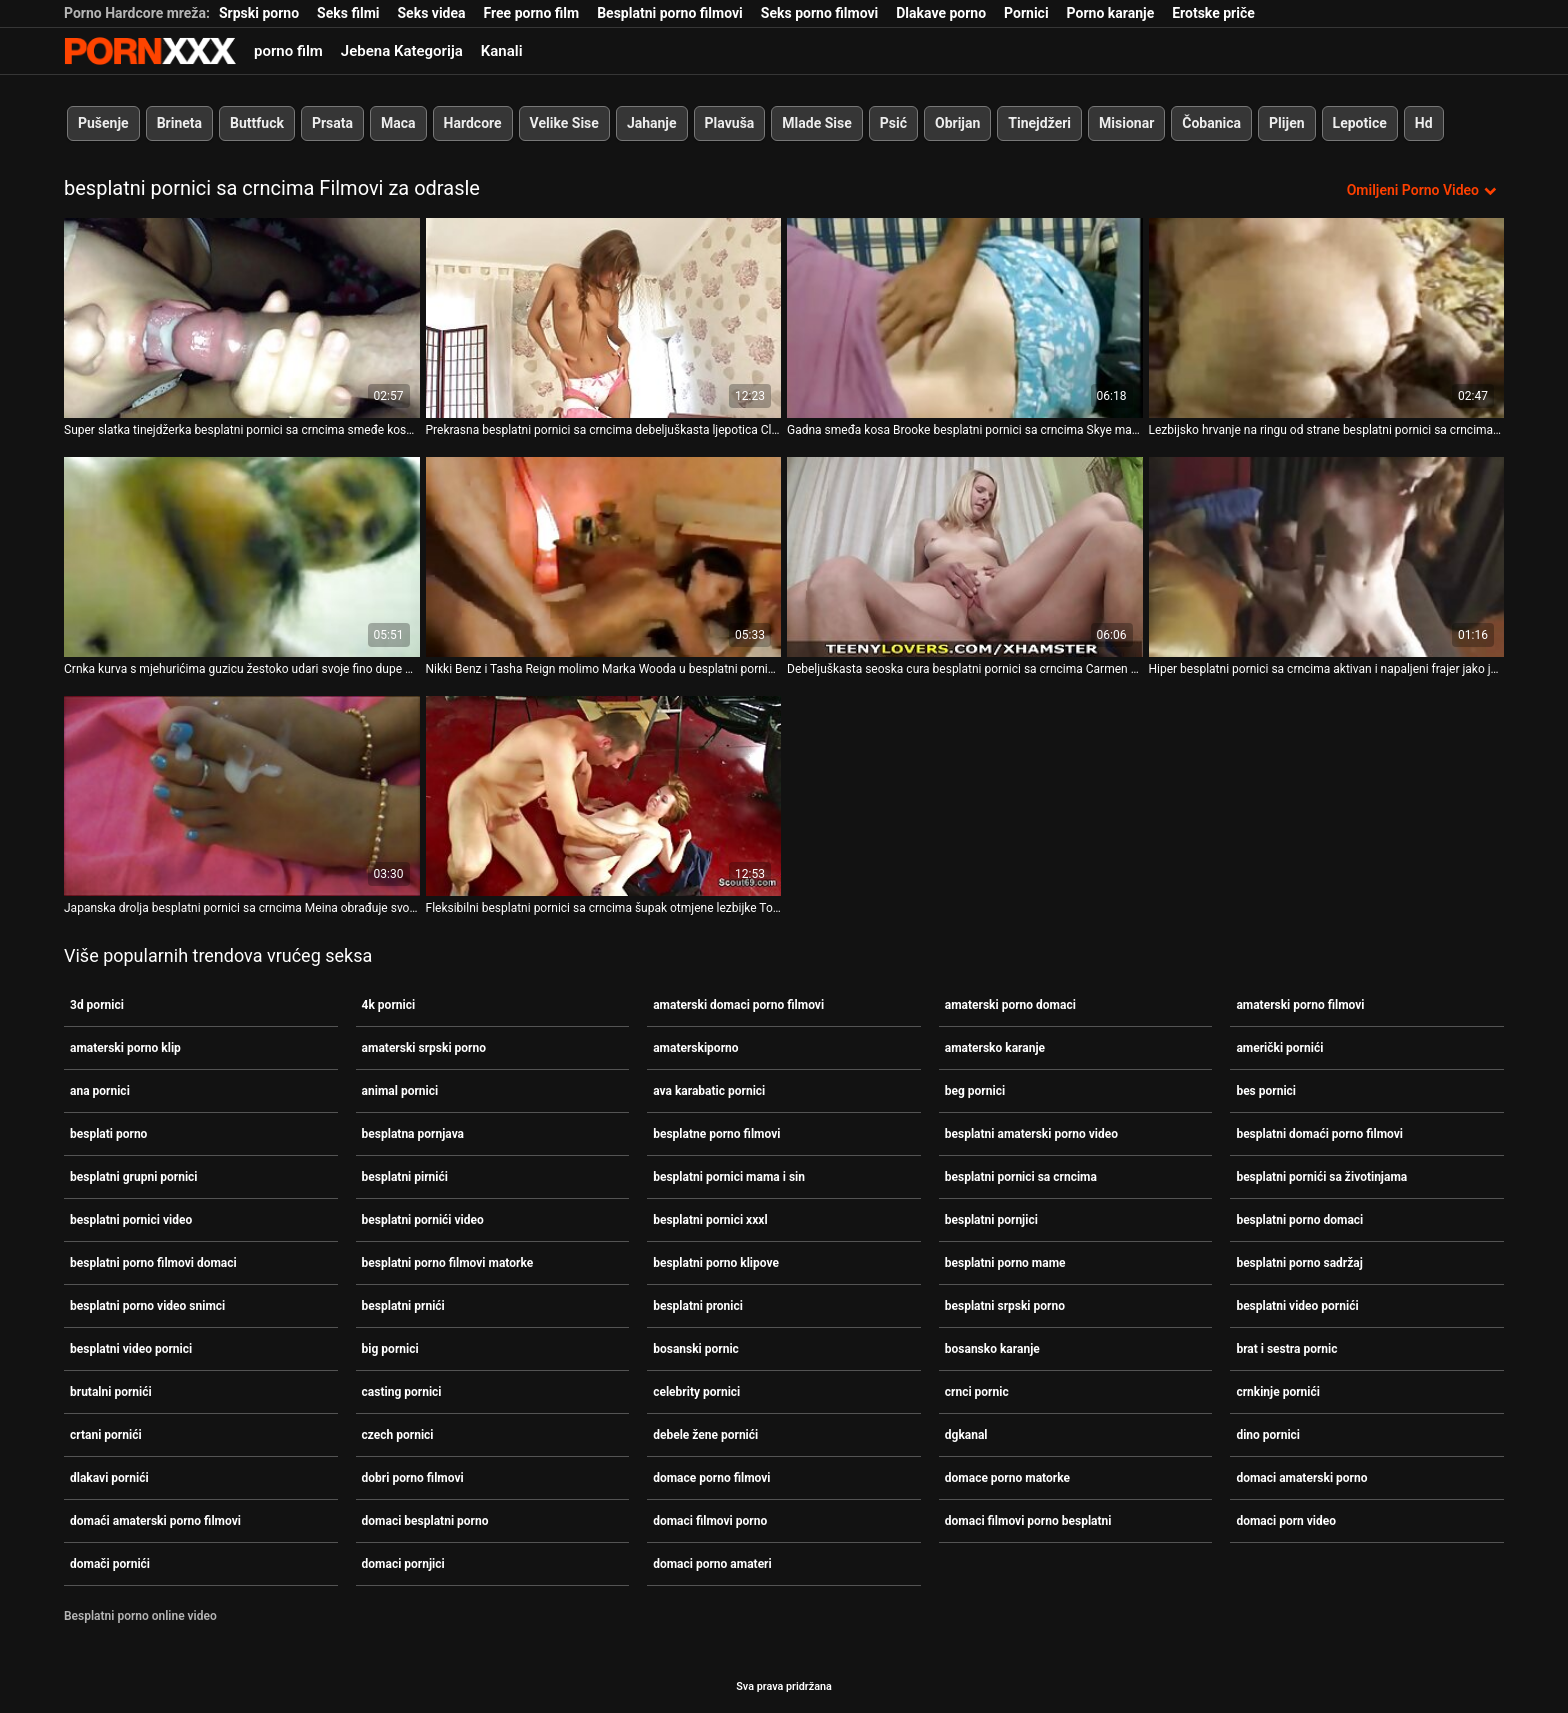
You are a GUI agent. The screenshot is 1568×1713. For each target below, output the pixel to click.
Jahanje (652, 123)
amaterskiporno (695, 1048)
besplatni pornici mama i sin (729, 1177)
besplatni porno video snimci (147, 1306)
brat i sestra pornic (1286, 1349)
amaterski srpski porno (424, 1048)
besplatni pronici (698, 1306)
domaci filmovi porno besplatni (1028, 1521)
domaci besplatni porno (425, 1521)
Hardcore (473, 123)
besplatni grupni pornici (134, 1177)
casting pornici (402, 1392)
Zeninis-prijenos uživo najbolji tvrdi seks (150, 51)
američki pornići (1279, 1048)
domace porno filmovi (711, 1478)
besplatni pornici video (131, 1220)
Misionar (1126, 123)
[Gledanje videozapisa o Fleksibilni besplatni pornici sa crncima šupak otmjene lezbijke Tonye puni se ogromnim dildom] (604, 796)
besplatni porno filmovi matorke (448, 1263)
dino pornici (1268, 1435)
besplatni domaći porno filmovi (1319, 1134)
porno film (288, 51)
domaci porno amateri (712, 1564)
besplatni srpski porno (1005, 1306)
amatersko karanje (995, 1048)
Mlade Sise (816, 123)
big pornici (390, 1349)
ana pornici (100, 1091)
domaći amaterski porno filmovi (155, 1521)
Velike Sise (564, 123)
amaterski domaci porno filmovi (738, 1005)
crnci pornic (977, 1392)
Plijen (1287, 123)
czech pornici (398, 1435)
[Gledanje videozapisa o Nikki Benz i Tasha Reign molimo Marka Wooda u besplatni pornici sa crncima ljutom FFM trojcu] (604, 557)
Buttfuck (257, 123)
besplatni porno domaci (1299, 1220)
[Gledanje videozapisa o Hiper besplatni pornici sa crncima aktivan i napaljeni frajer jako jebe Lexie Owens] (1327, 557)
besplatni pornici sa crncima (1021, 1177)
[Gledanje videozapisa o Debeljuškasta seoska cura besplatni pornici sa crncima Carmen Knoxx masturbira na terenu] (965, 557)
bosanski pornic (696, 1349)
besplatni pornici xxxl (710, 1220)
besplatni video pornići (1297, 1306)
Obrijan (957, 123)
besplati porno (108, 1134)
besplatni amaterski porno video (1031, 1134)
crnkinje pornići (1278, 1392)
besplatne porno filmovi (716, 1134)
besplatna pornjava (413, 1134)
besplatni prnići (403, 1306)
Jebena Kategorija (402, 51)
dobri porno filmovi (413, 1478)
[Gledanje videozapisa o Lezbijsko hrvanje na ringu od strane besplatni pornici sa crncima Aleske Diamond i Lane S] (1327, 318)
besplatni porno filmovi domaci (153, 1263)
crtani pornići (106, 1435)
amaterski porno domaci (1010, 1005)
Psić (893, 123)
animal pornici (400, 1091)
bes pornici (1266, 1091)
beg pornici (975, 1091)
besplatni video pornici (131, 1349)
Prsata (332, 123)
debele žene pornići (705, 1435)
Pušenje (103, 123)
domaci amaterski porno (1301, 1478)
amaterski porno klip (125, 1048)
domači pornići (110, 1564)
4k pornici (389, 1005)
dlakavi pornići (109, 1478)
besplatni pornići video (423, 1220)
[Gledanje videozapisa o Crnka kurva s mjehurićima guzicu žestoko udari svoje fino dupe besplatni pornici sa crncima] (242, 557)
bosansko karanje (992, 1349)
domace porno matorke (1007, 1478)
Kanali (502, 51)
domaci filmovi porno (710, 1521)
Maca (398, 123)
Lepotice (1360, 123)
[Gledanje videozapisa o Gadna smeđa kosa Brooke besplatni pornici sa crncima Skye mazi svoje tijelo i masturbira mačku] (965, 318)
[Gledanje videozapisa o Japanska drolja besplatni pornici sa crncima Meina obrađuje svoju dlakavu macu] (242, 796)
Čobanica (1211, 123)
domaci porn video (1286, 1521)
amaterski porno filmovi (1300, 1005)
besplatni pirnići (405, 1177)
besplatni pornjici (991, 1220)
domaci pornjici (403, 1564)
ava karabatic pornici (709, 1091)
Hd (1424, 123)
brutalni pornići (111, 1392)
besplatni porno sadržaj (1299, 1263)
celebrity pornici (696, 1392)
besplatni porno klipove (716, 1263)
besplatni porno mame (1005, 1263)
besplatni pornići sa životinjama (1321, 1177)
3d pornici (97, 1005)
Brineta (179, 123)
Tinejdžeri (1039, 123)
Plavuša (730, 123)
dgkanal (966, 1435)
